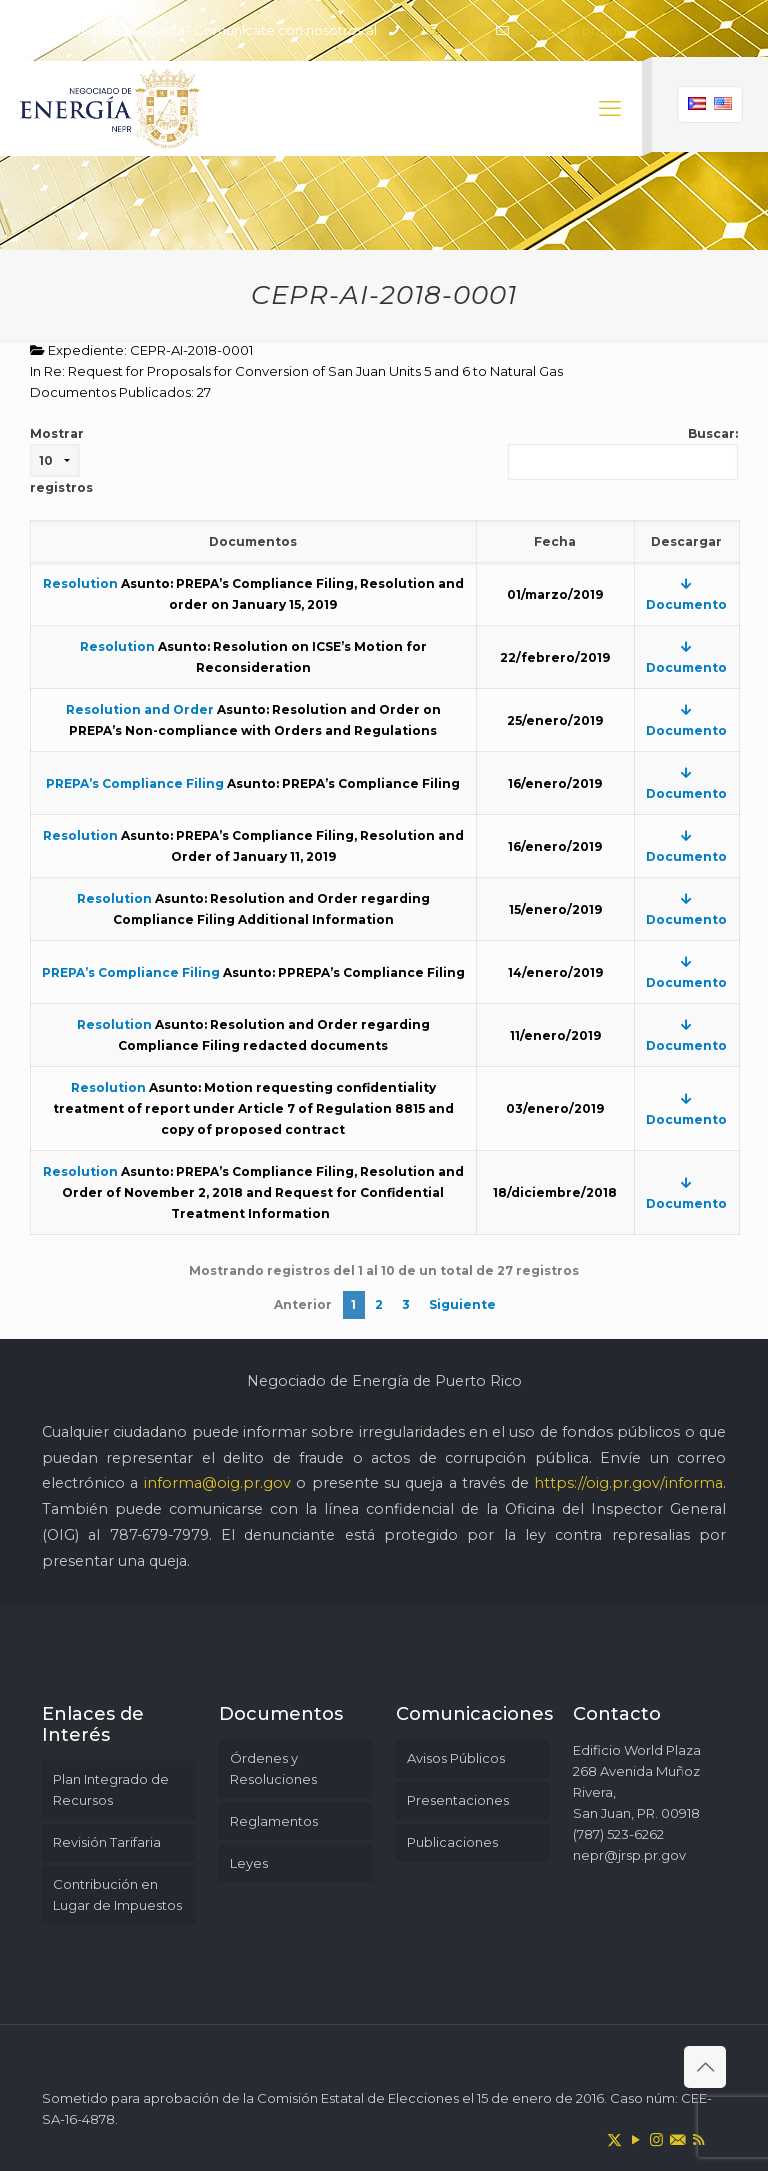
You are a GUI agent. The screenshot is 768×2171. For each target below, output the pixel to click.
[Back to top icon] (705, 2067)
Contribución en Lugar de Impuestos (117, 1894)
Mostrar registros (61, 460)
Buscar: (623, 453)
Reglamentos (274, 1821)
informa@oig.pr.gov (217, 1483)
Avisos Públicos (456, 1758)
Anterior (303, 1304)
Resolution (80, 583)
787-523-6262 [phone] (444, 30)
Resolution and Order (140, 709)
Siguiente (462, 1304)
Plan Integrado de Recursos (111, 1789)
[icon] (677, 2139)
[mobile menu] (610, 109)
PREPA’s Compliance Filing (135, 783)
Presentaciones (458, 1800)
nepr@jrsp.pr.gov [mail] (567, 30)
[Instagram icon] (656, 2139)
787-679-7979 (159, 1535)
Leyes (249, 1863)
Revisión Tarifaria (107, 1842)
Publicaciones (452, 1842)
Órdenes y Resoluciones (273, 1768)
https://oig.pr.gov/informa (628, 1483)
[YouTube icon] (635, 2139)
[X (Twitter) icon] (614, 2139)
